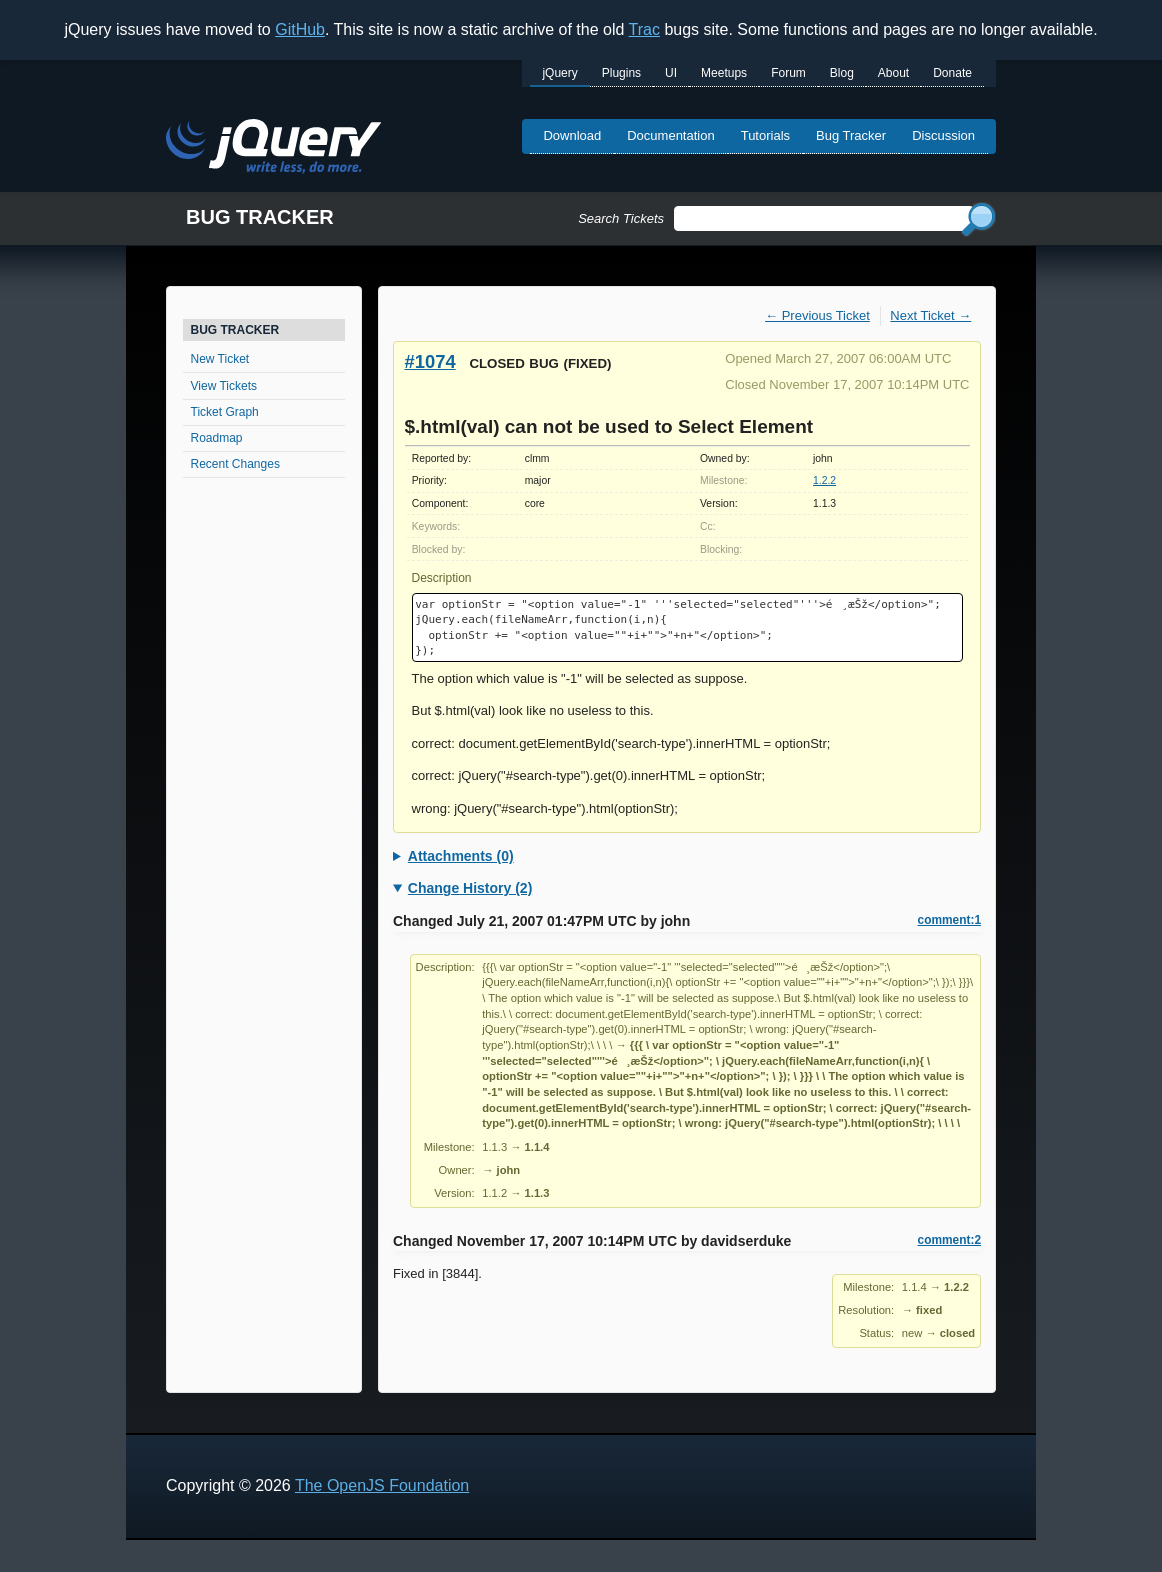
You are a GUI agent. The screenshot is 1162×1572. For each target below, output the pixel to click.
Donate (952, 73)
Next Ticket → (930, 315)
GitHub (300, 29)
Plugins (621, 73)
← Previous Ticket (817, 315)
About (893, 73)
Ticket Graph (225, 412)
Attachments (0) (461, 856)
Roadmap (217, 438)
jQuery (559, 73)
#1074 (430, 361)
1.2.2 (824, 480)
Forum (788, 73)
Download (572, 135)
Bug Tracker (851, 135)
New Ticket (220, 359)
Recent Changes (235, 464)
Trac (644, 29)
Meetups (724, 73)
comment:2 (949, 1240)
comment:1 (949, 920)
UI (671, 73)
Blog (842, 73)
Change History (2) (470, 888)
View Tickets (224, 386)
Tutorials (765, 135)
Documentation (670, 135)
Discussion (943, 135)
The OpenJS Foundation (382, 1485)
